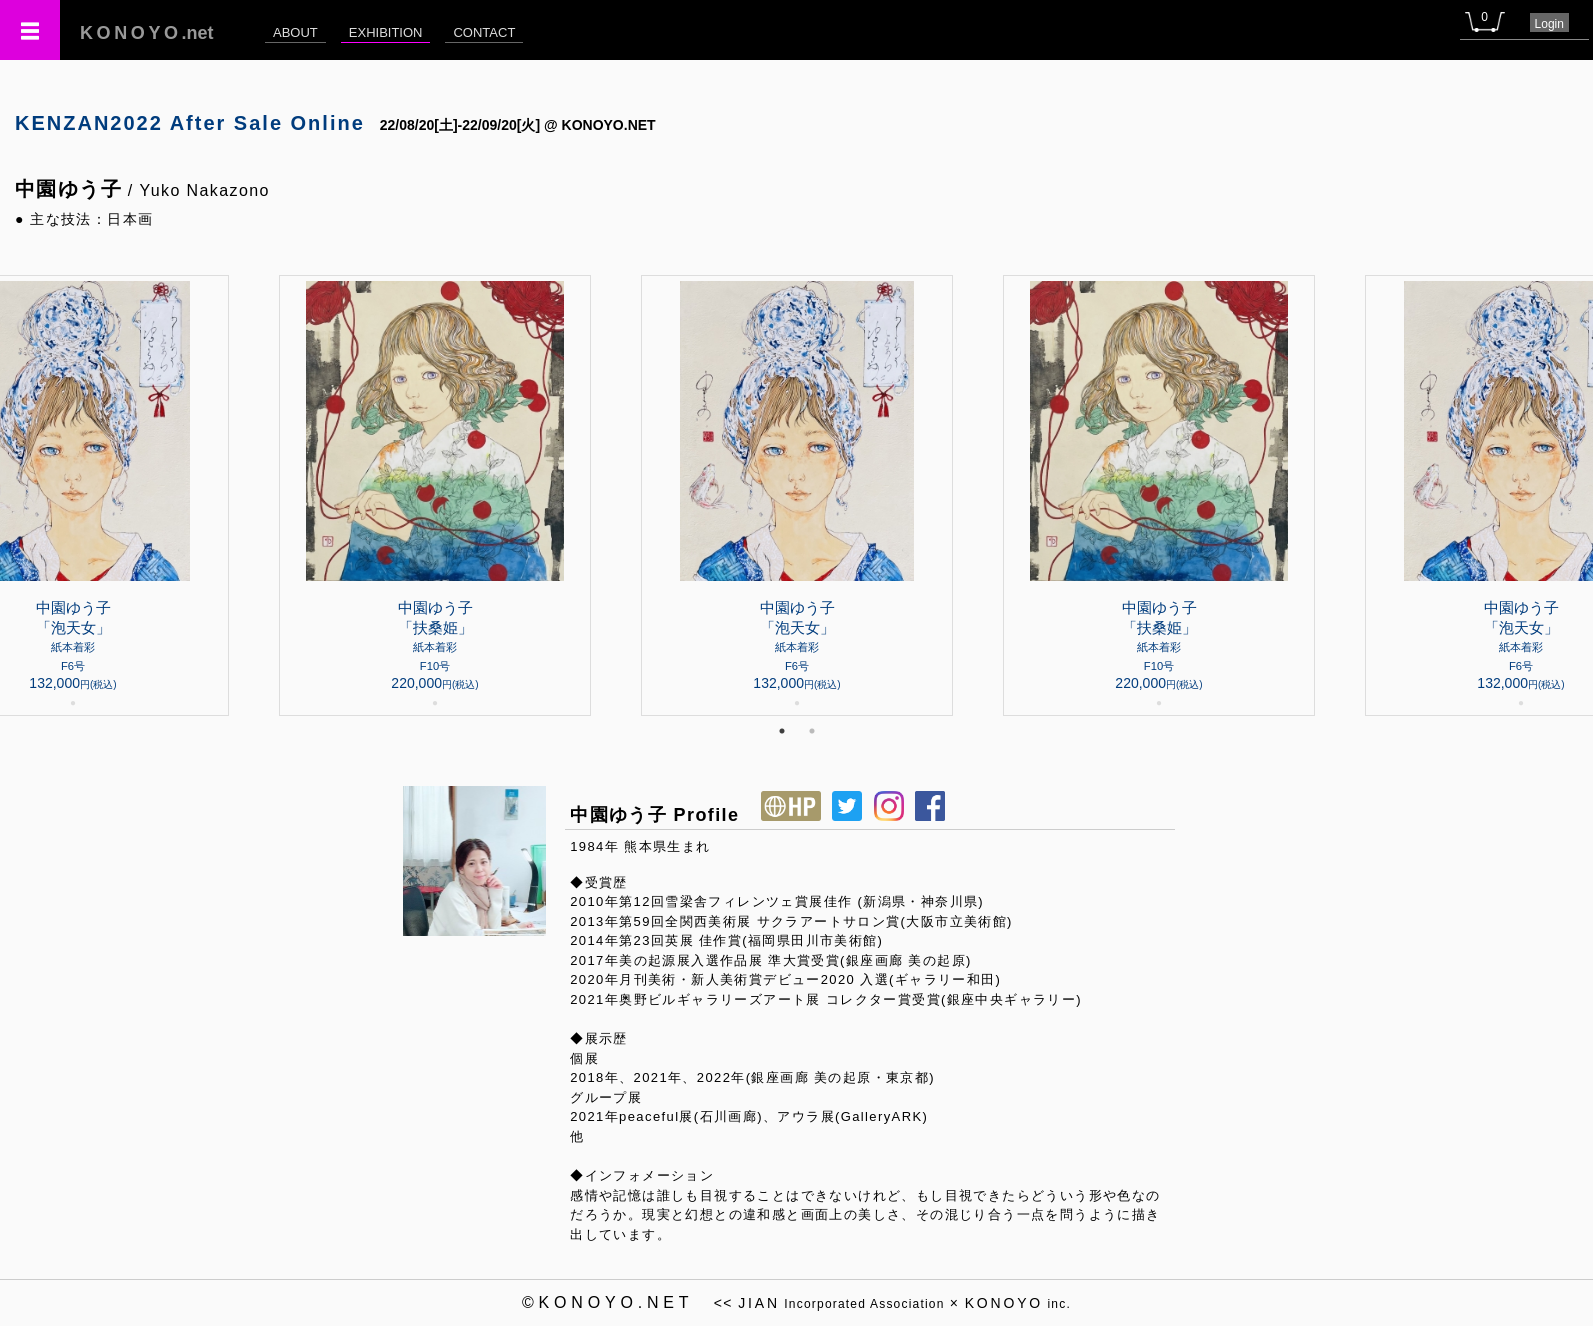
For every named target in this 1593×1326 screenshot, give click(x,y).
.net (147, 33)
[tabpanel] (797, 495)
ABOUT (295, 32)
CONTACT (484, 32)
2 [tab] (812, 731)
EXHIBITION (386, 32)
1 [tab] (782, 731)
